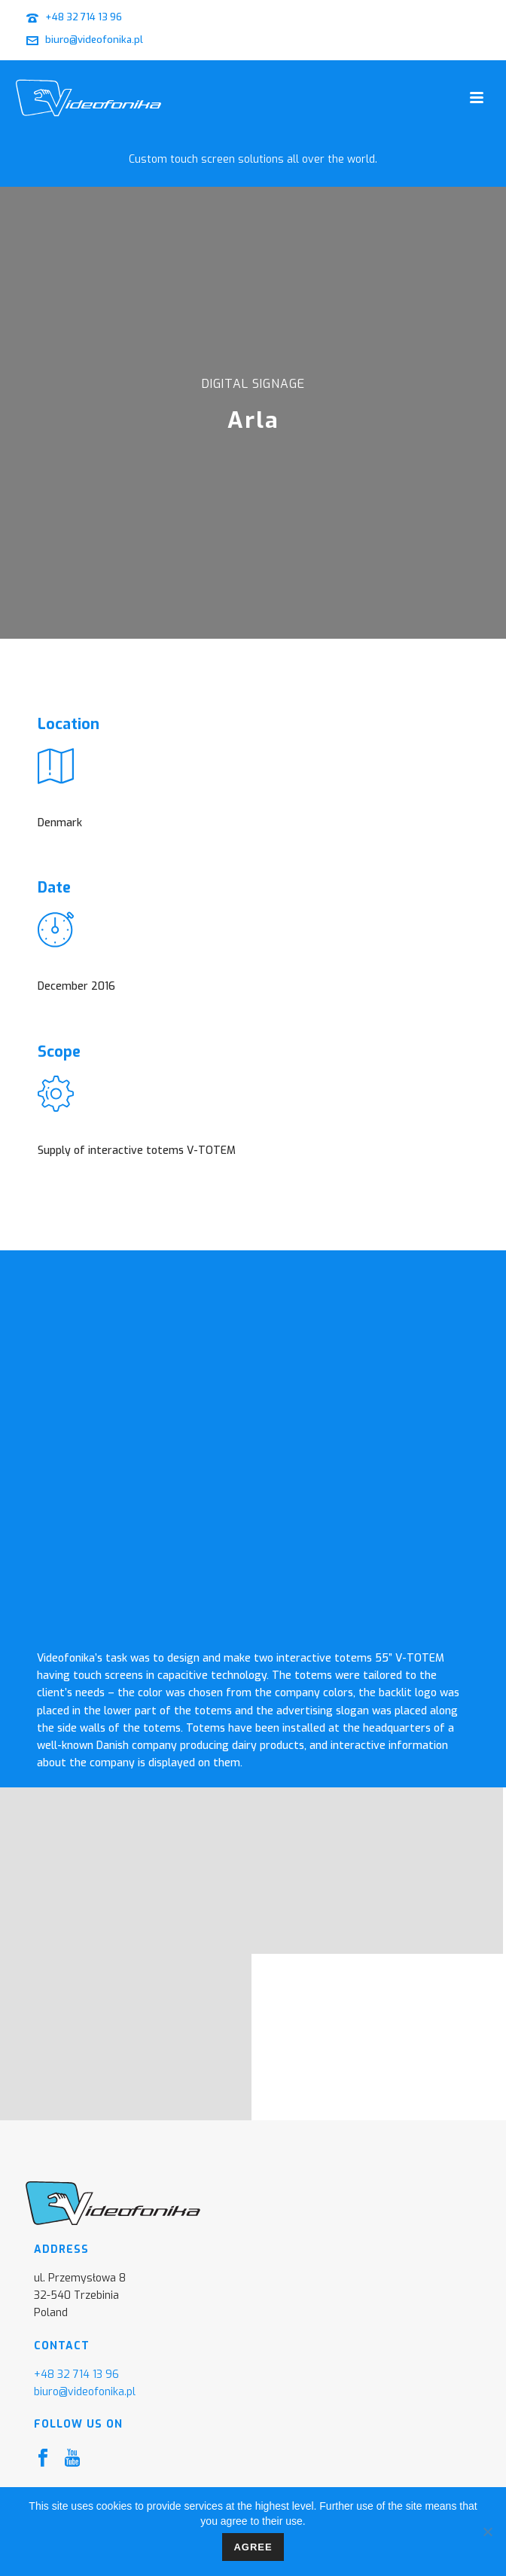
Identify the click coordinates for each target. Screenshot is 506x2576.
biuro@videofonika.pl (94, 39)
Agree (252, 2547)
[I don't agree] (487, 2531)
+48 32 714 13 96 (83, 17)
